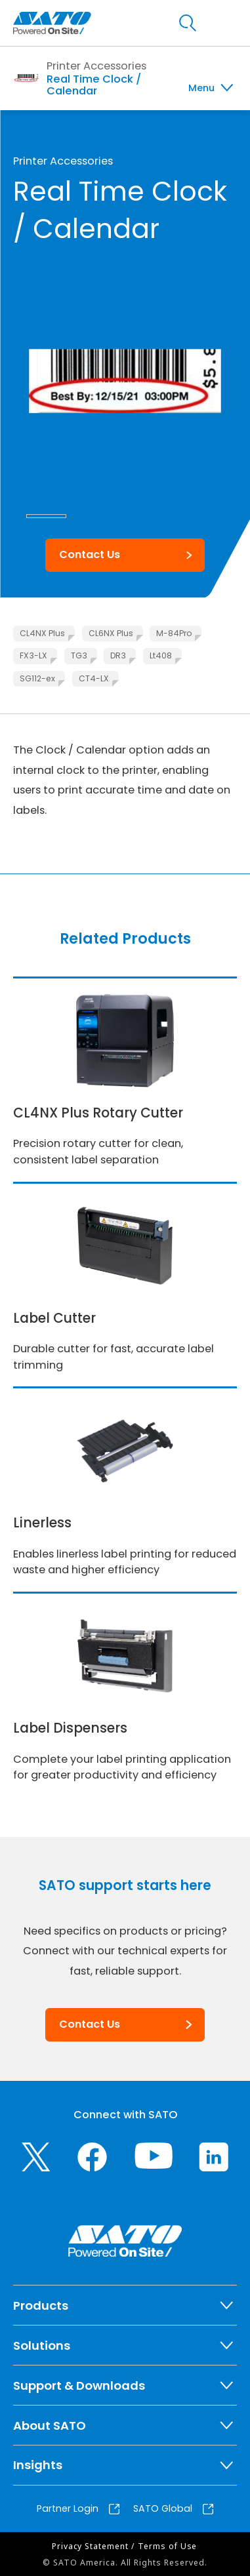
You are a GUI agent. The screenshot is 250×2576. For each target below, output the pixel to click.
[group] (125, 380)
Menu (201, 87)
